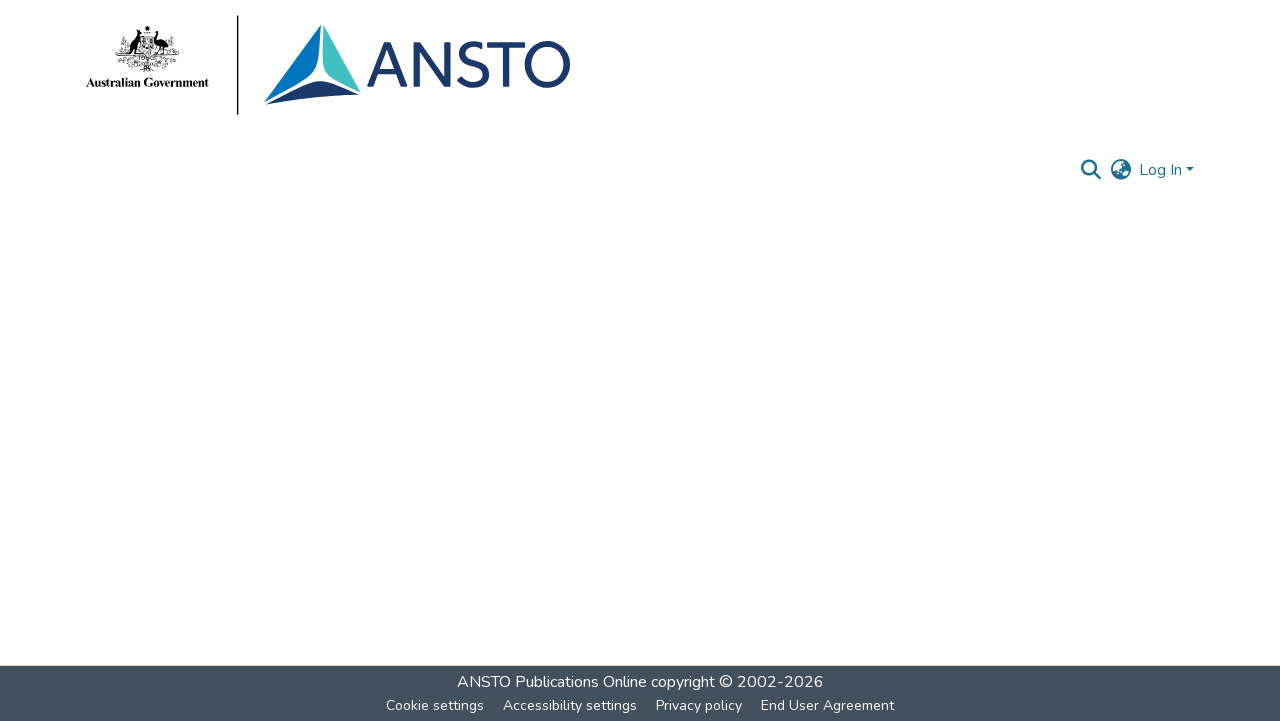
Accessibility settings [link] (570, 705)
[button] (1090, 170)
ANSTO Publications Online (552, 682)
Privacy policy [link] (699, 705)
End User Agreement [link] (827, 705)
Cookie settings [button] (435, 705)
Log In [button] (1162, 170)
